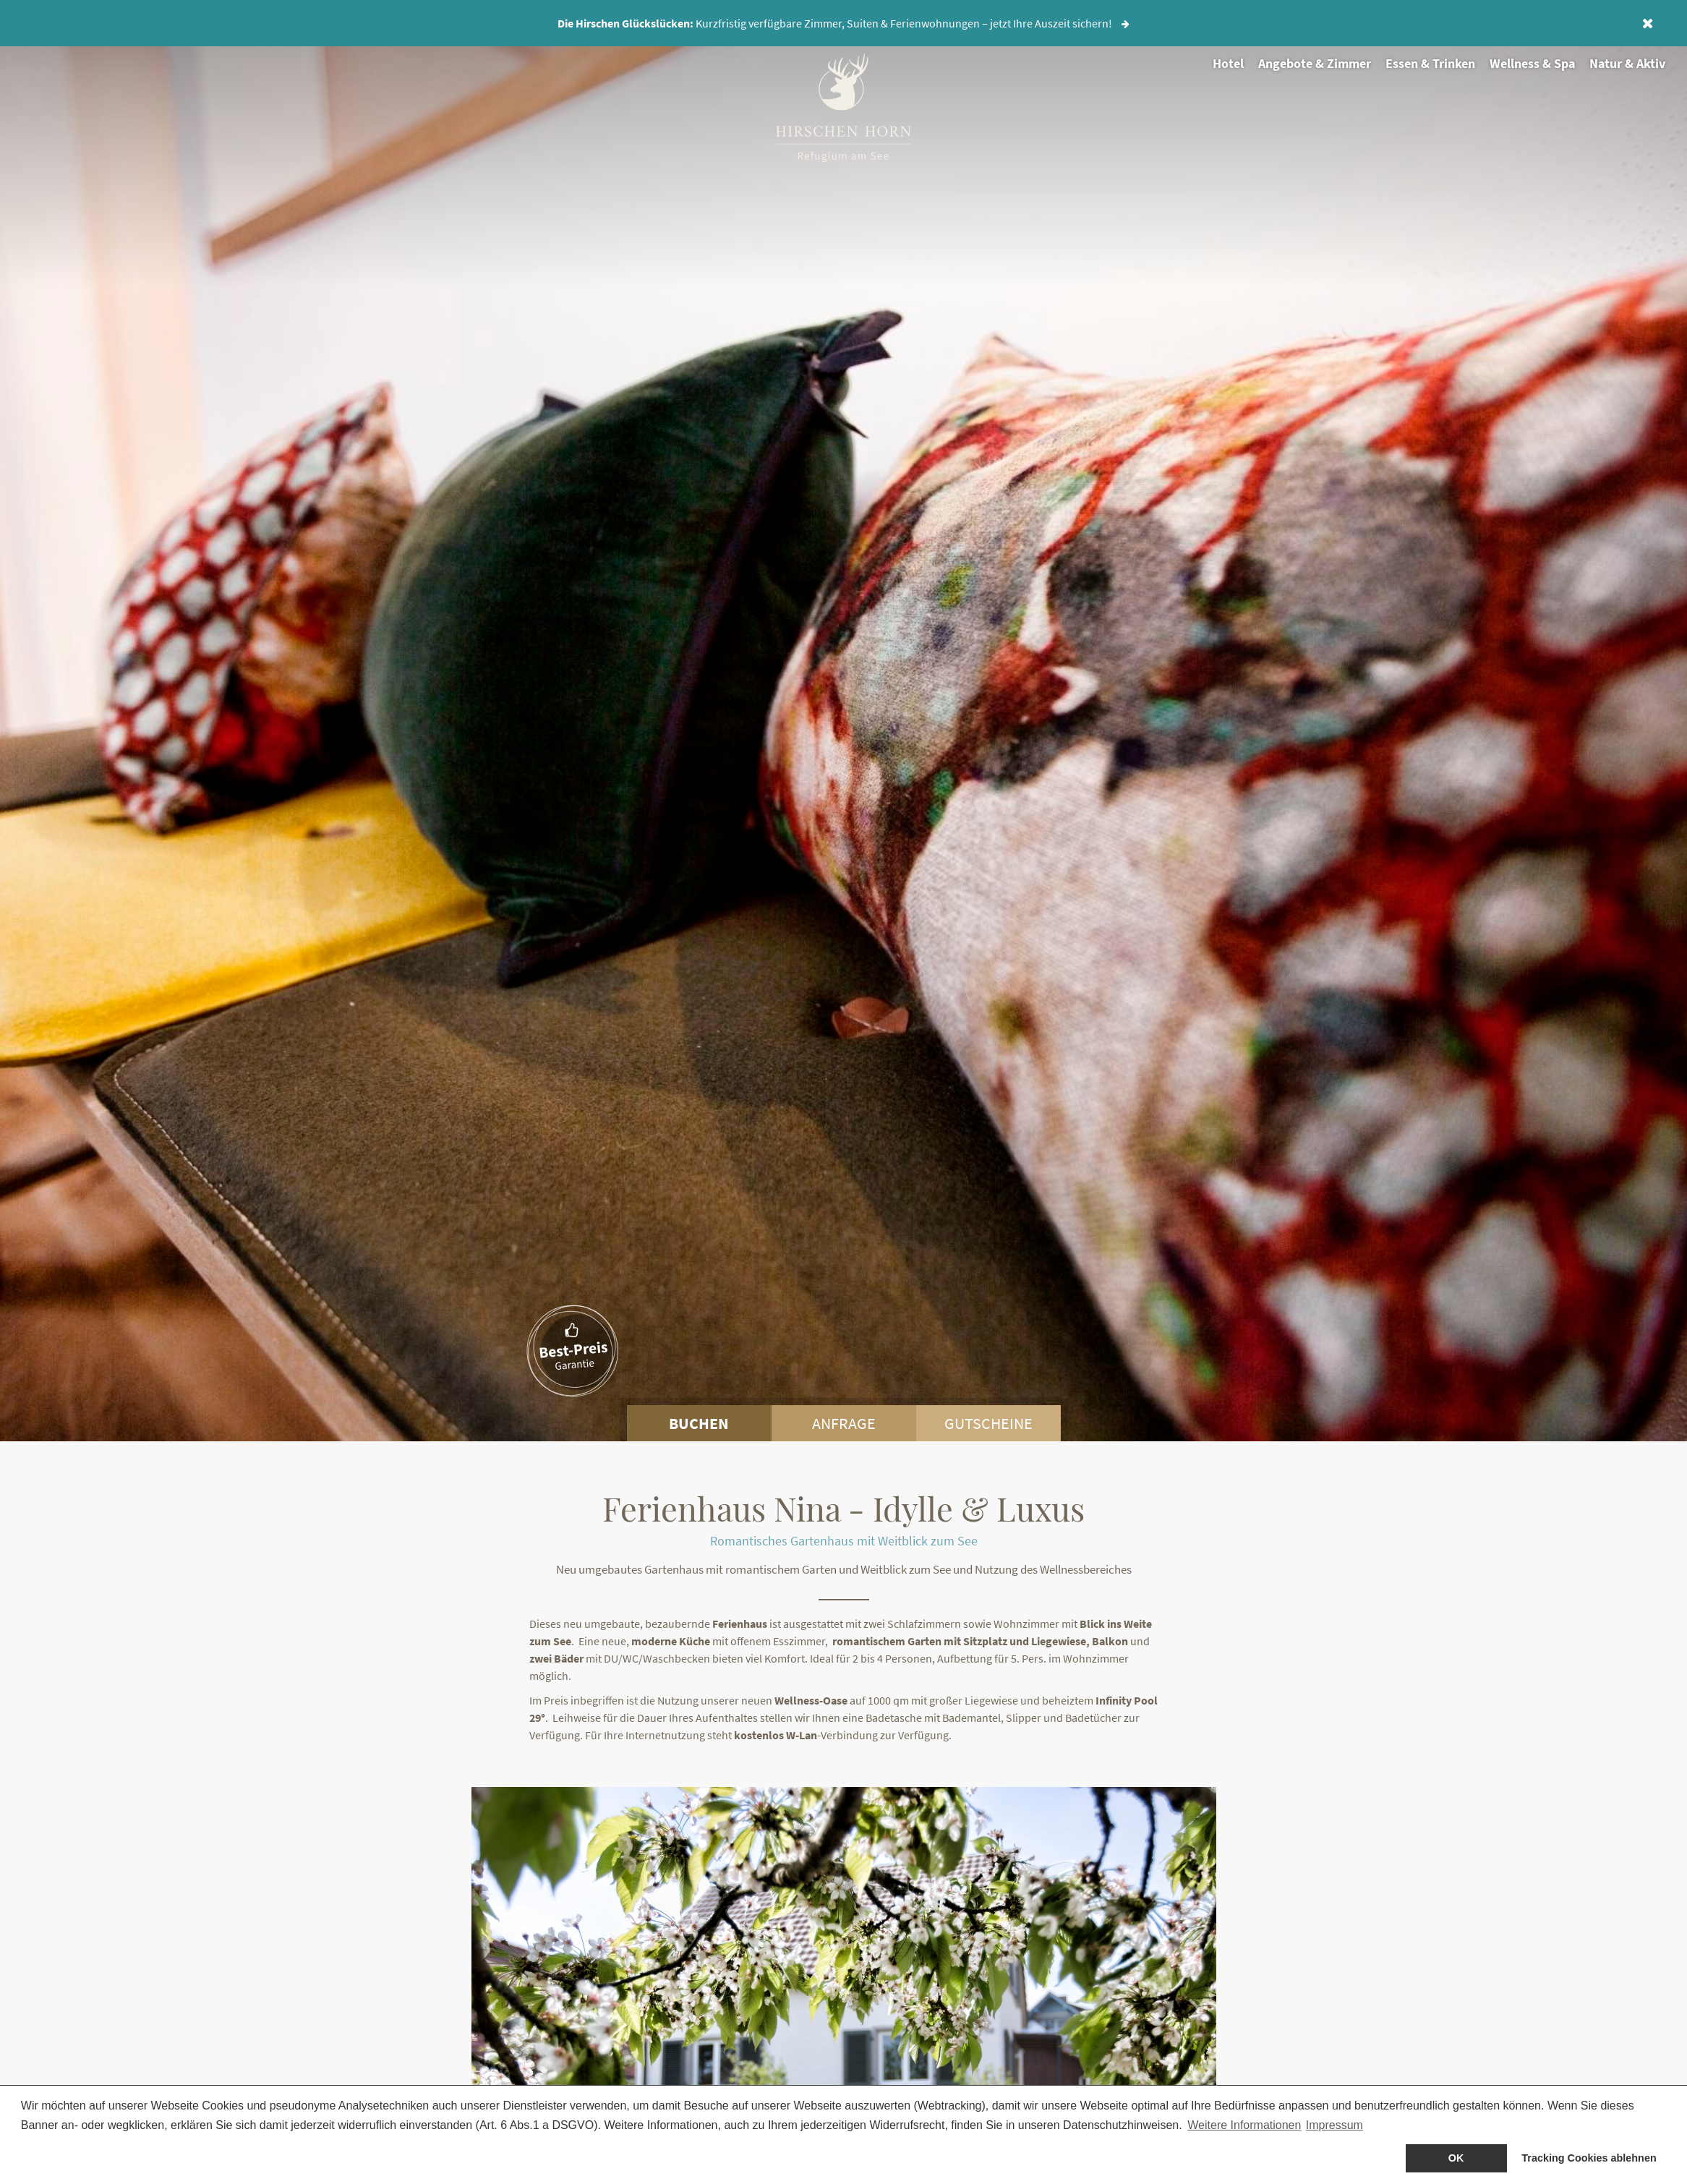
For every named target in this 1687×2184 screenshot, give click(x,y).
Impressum (1334, 2125)
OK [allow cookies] (1456, 2158)
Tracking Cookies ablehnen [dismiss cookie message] (1588, 2158)
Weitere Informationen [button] (1244, 2125)
